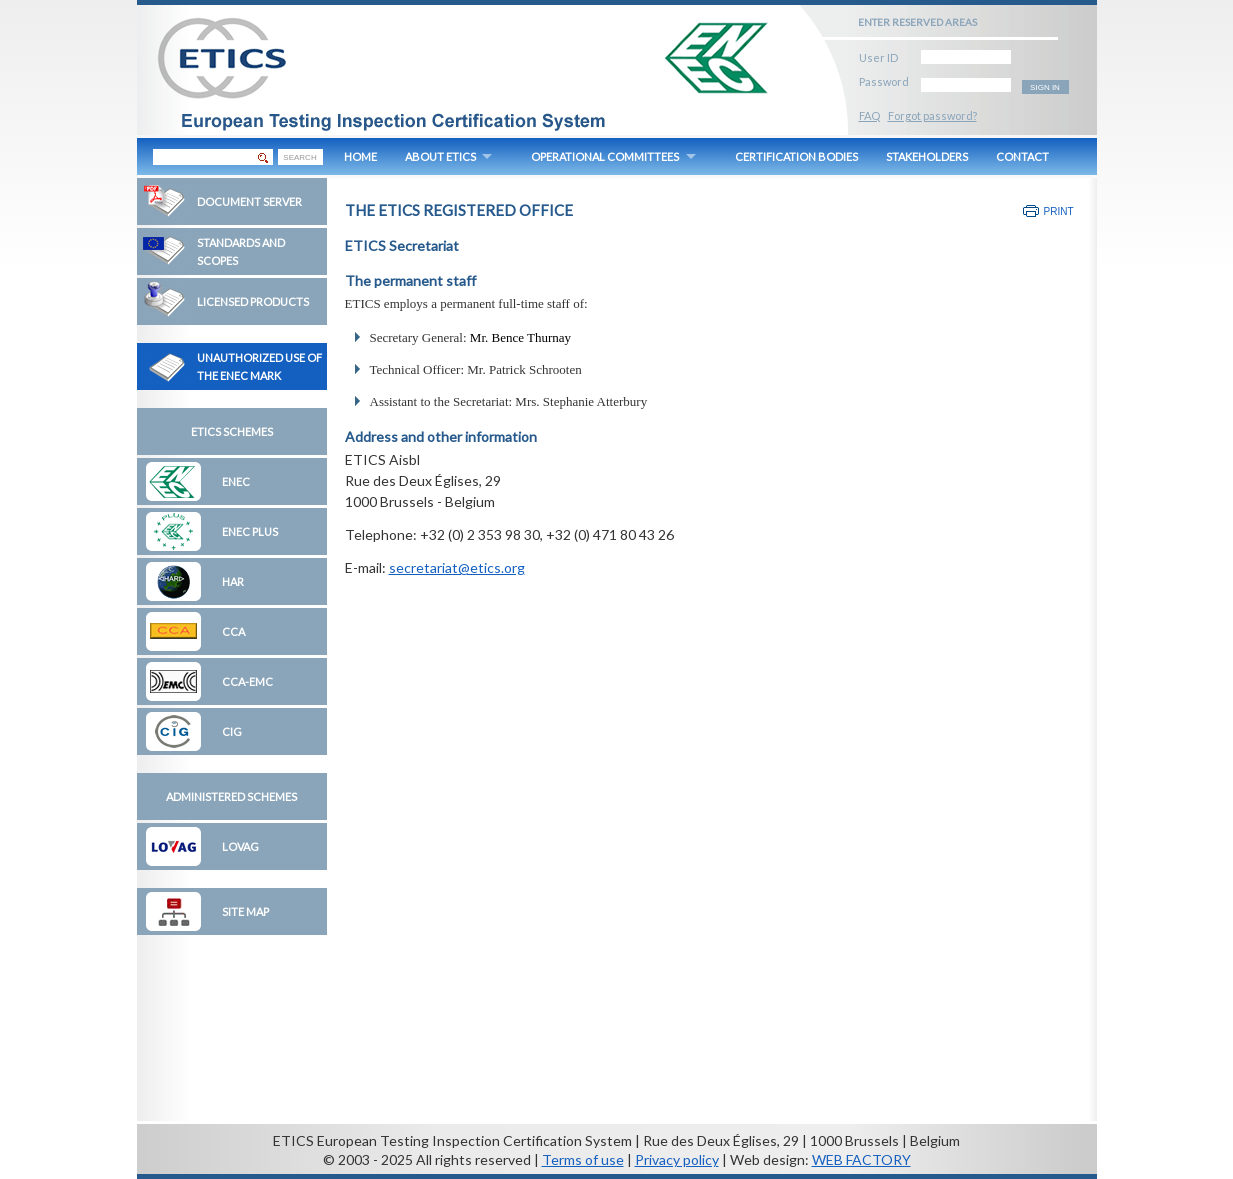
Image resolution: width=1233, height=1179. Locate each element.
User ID (878, 54)
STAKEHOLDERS (927, 156)
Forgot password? (932, 115)
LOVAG (240, 846)
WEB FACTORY (861, 1159)
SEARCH (299, 157)
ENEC (236, 481)
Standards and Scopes (241, 251)
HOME (360, 156)
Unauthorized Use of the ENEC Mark (259, 366)
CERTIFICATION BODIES (796, 156)
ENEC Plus (250, 531)
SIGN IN (1045, 87)
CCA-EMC (247, 681)
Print (1059, 211)
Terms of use (583, 1159)
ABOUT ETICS (440, 156)
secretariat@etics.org (457, 567)
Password (884, 78)
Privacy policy (677, 1159)
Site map (245, 911)
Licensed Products (253, 301)
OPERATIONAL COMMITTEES (605, 156)
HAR (233, 581)
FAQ (869, 115)
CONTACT (1022, 156)
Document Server (249, 201)
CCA (233, 631)
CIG (232, 731)
